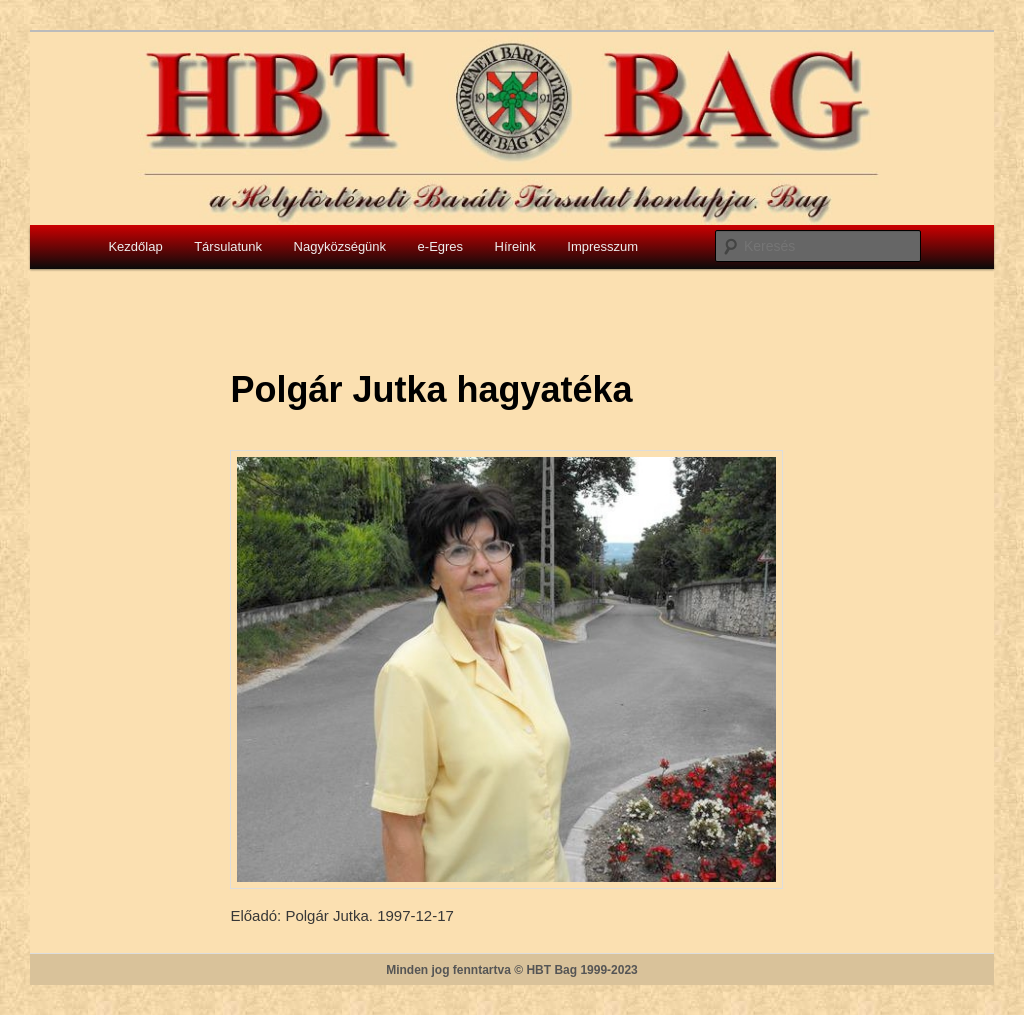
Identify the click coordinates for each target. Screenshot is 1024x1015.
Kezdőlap (135, 246)
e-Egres (441, 246)
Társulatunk (228, 246)
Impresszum (602, 246)
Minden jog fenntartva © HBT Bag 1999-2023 (512, 970)
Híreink (515, 246)
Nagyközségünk (340, 246)
